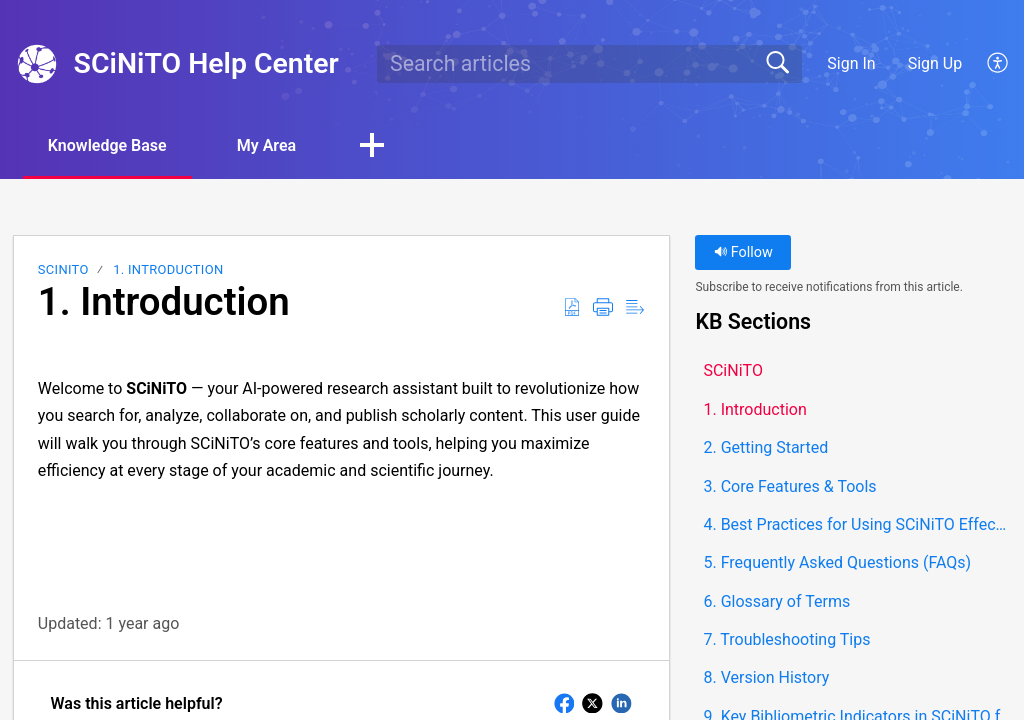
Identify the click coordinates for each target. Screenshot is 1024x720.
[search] (589, 64)
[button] (998, 64)
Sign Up (935, 63)
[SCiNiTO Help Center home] (37, 64)
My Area (266, 145)
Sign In (851, 63)
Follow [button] (743, 252)
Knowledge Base (107, 145)
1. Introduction (168, 269)
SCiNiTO (63, 269)
